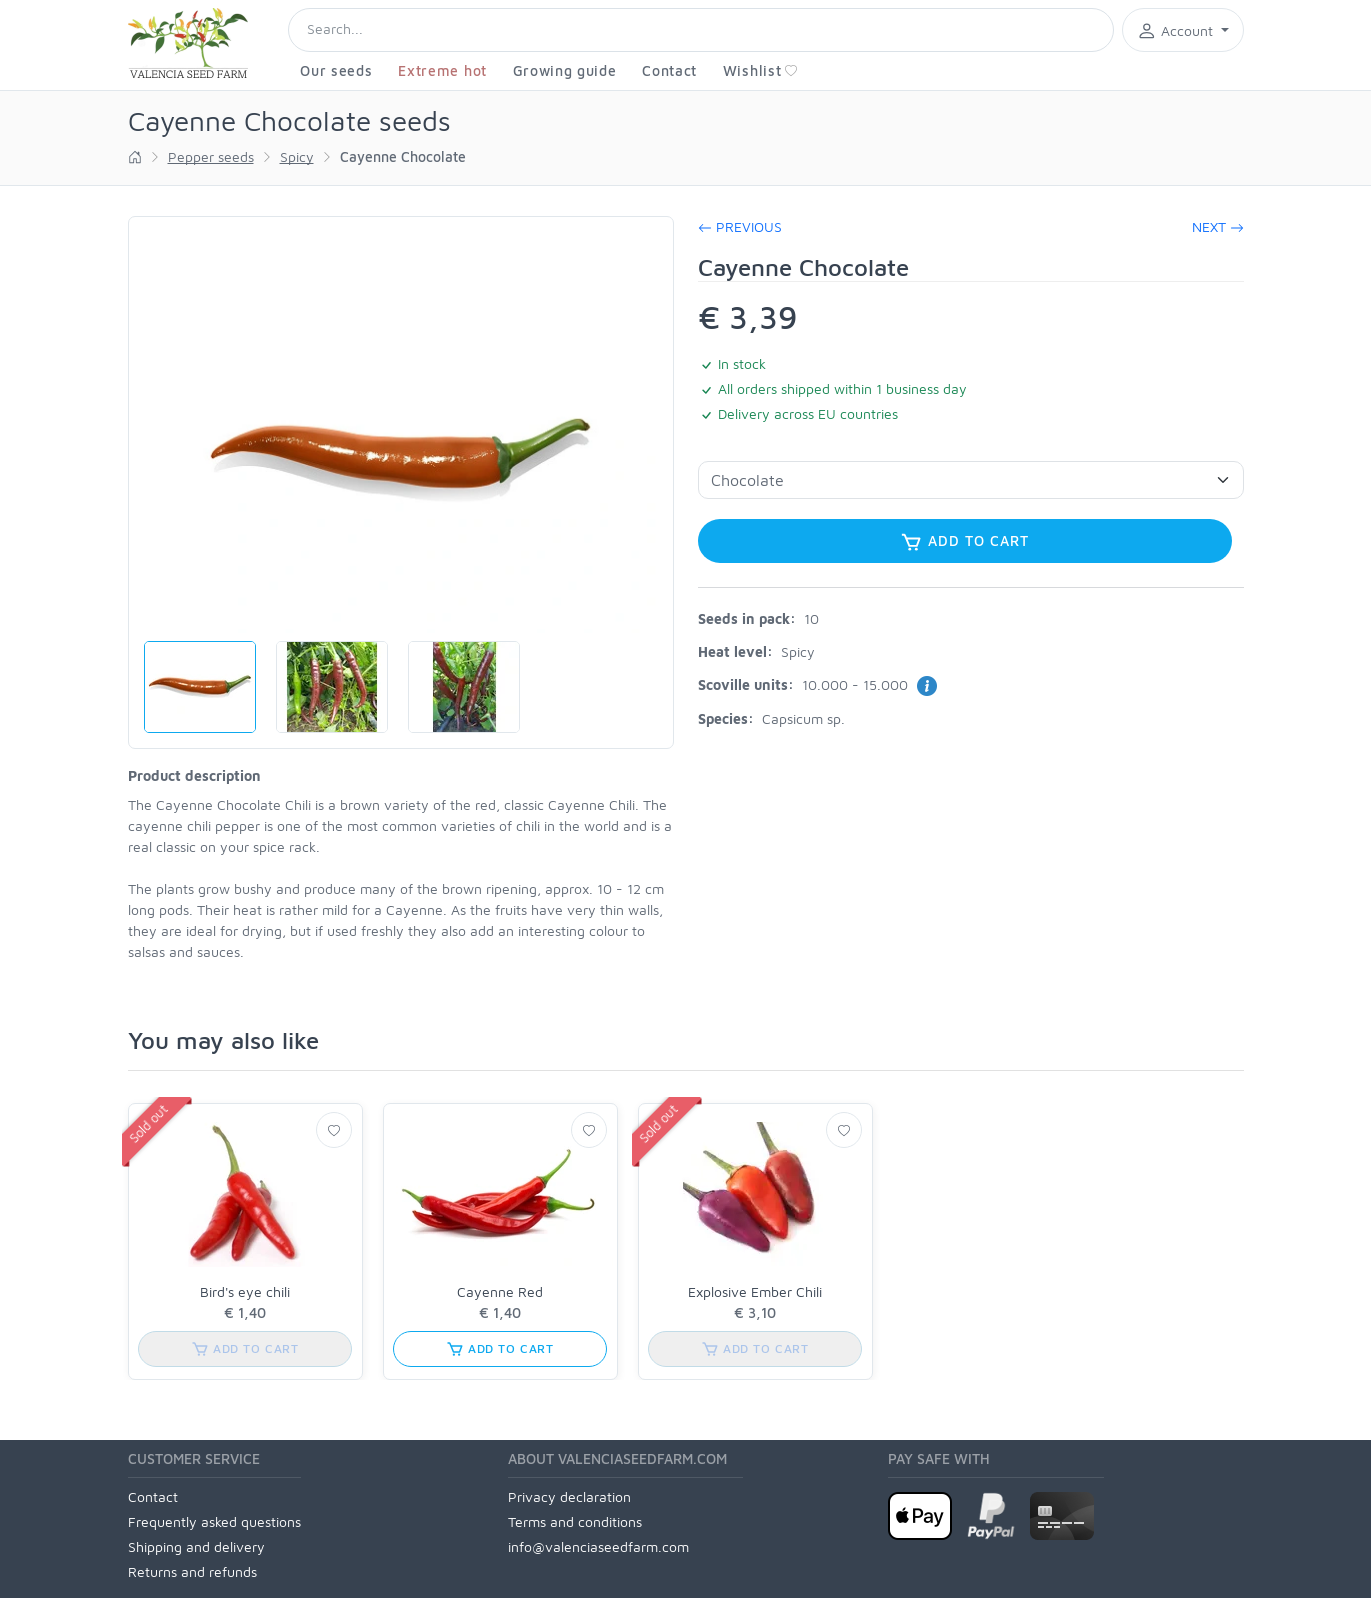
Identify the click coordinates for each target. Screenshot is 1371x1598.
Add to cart (964, 542)
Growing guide (565, 70)
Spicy (297, 156)
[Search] (701, 30)
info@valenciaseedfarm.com (598, 1546)
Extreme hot (442, 70)
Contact (669, 70)
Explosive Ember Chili (755, 1291)
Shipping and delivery (196, 1546)
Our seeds (336, 70)
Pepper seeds (211, 156)
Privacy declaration (569, 1496)
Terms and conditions (575, 1521)
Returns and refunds (192, 1571)
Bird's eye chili (245, 1291)
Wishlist (761, 70)
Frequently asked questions (214, 1521)
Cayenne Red (500, 1291)
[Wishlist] (334, 1130)
